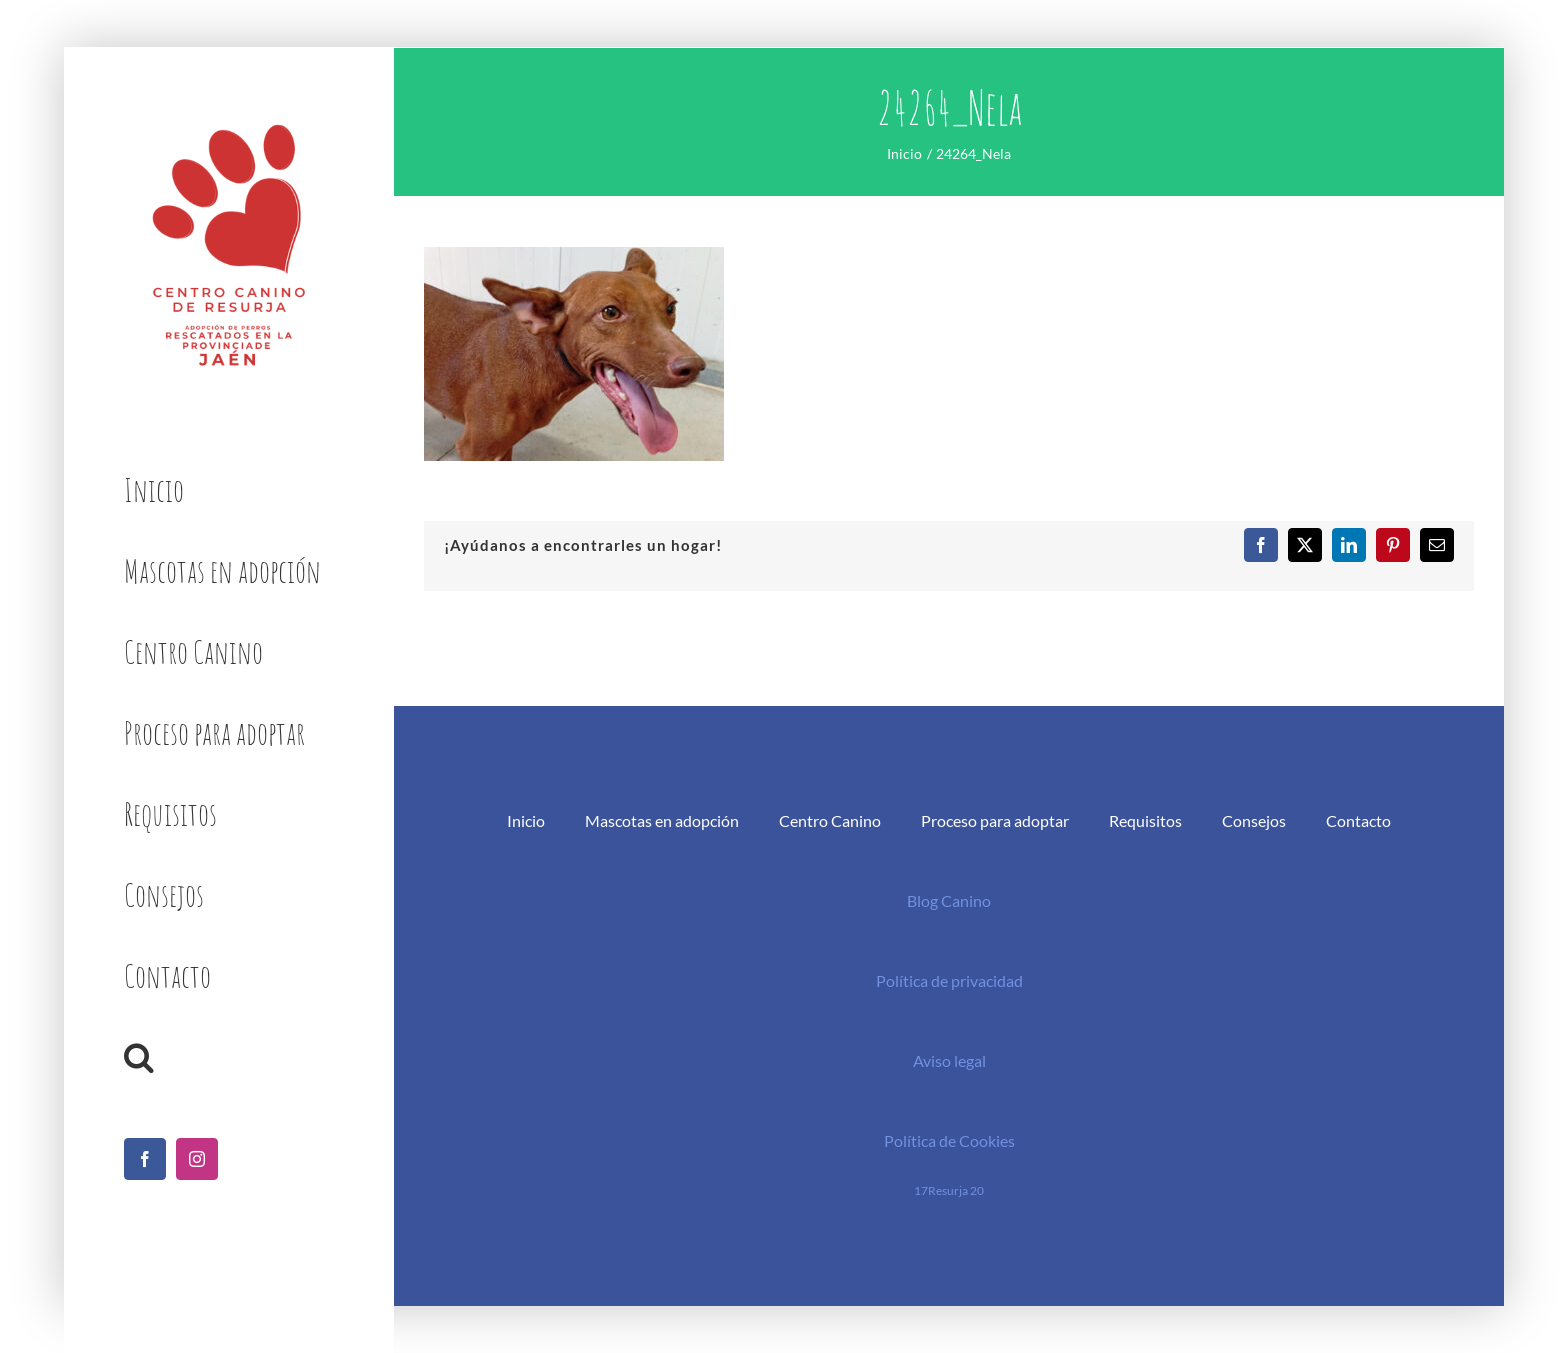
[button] (228, 1057)
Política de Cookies (949, 1140)
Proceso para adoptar (995, 820)
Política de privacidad (949, 980)
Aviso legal (949, 1060)
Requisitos (1145, 820)
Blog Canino (949, 900)
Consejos (1254, 820)
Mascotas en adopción (662, 820)
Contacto (1358, 820)
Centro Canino (830, 820)
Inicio (526, 820)
